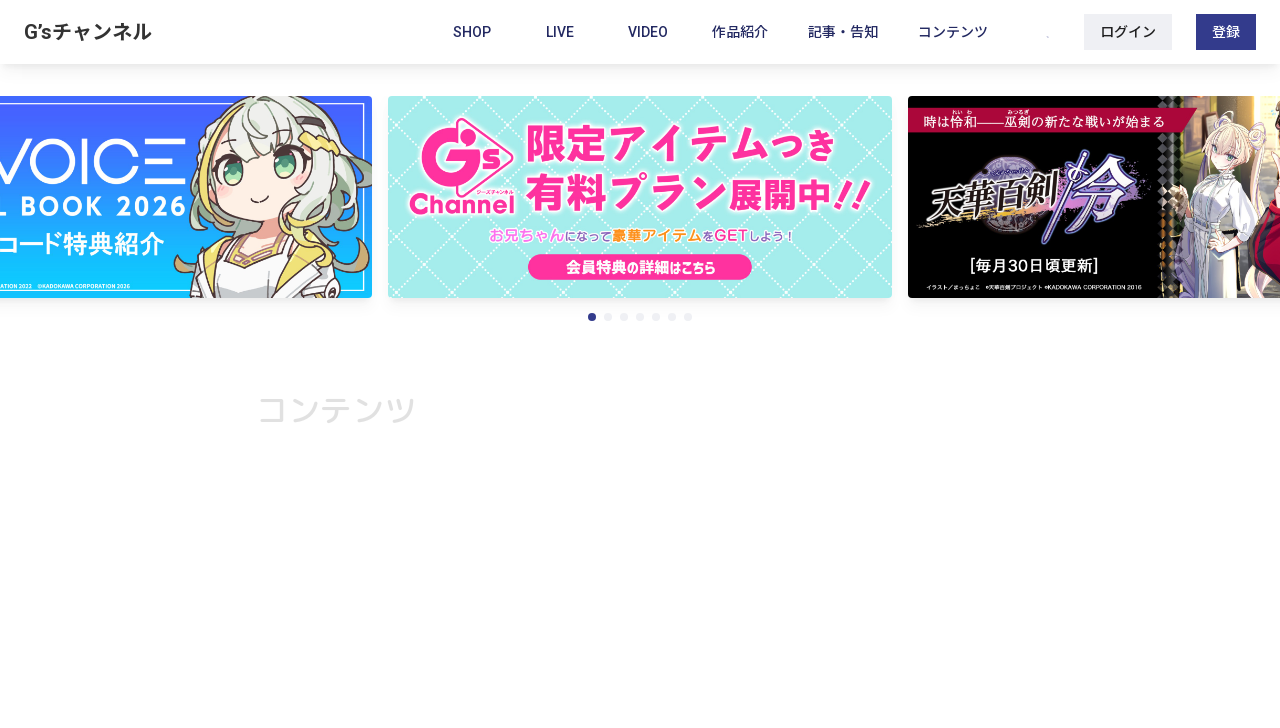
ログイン (1128, 32)
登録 (1226, 32)
